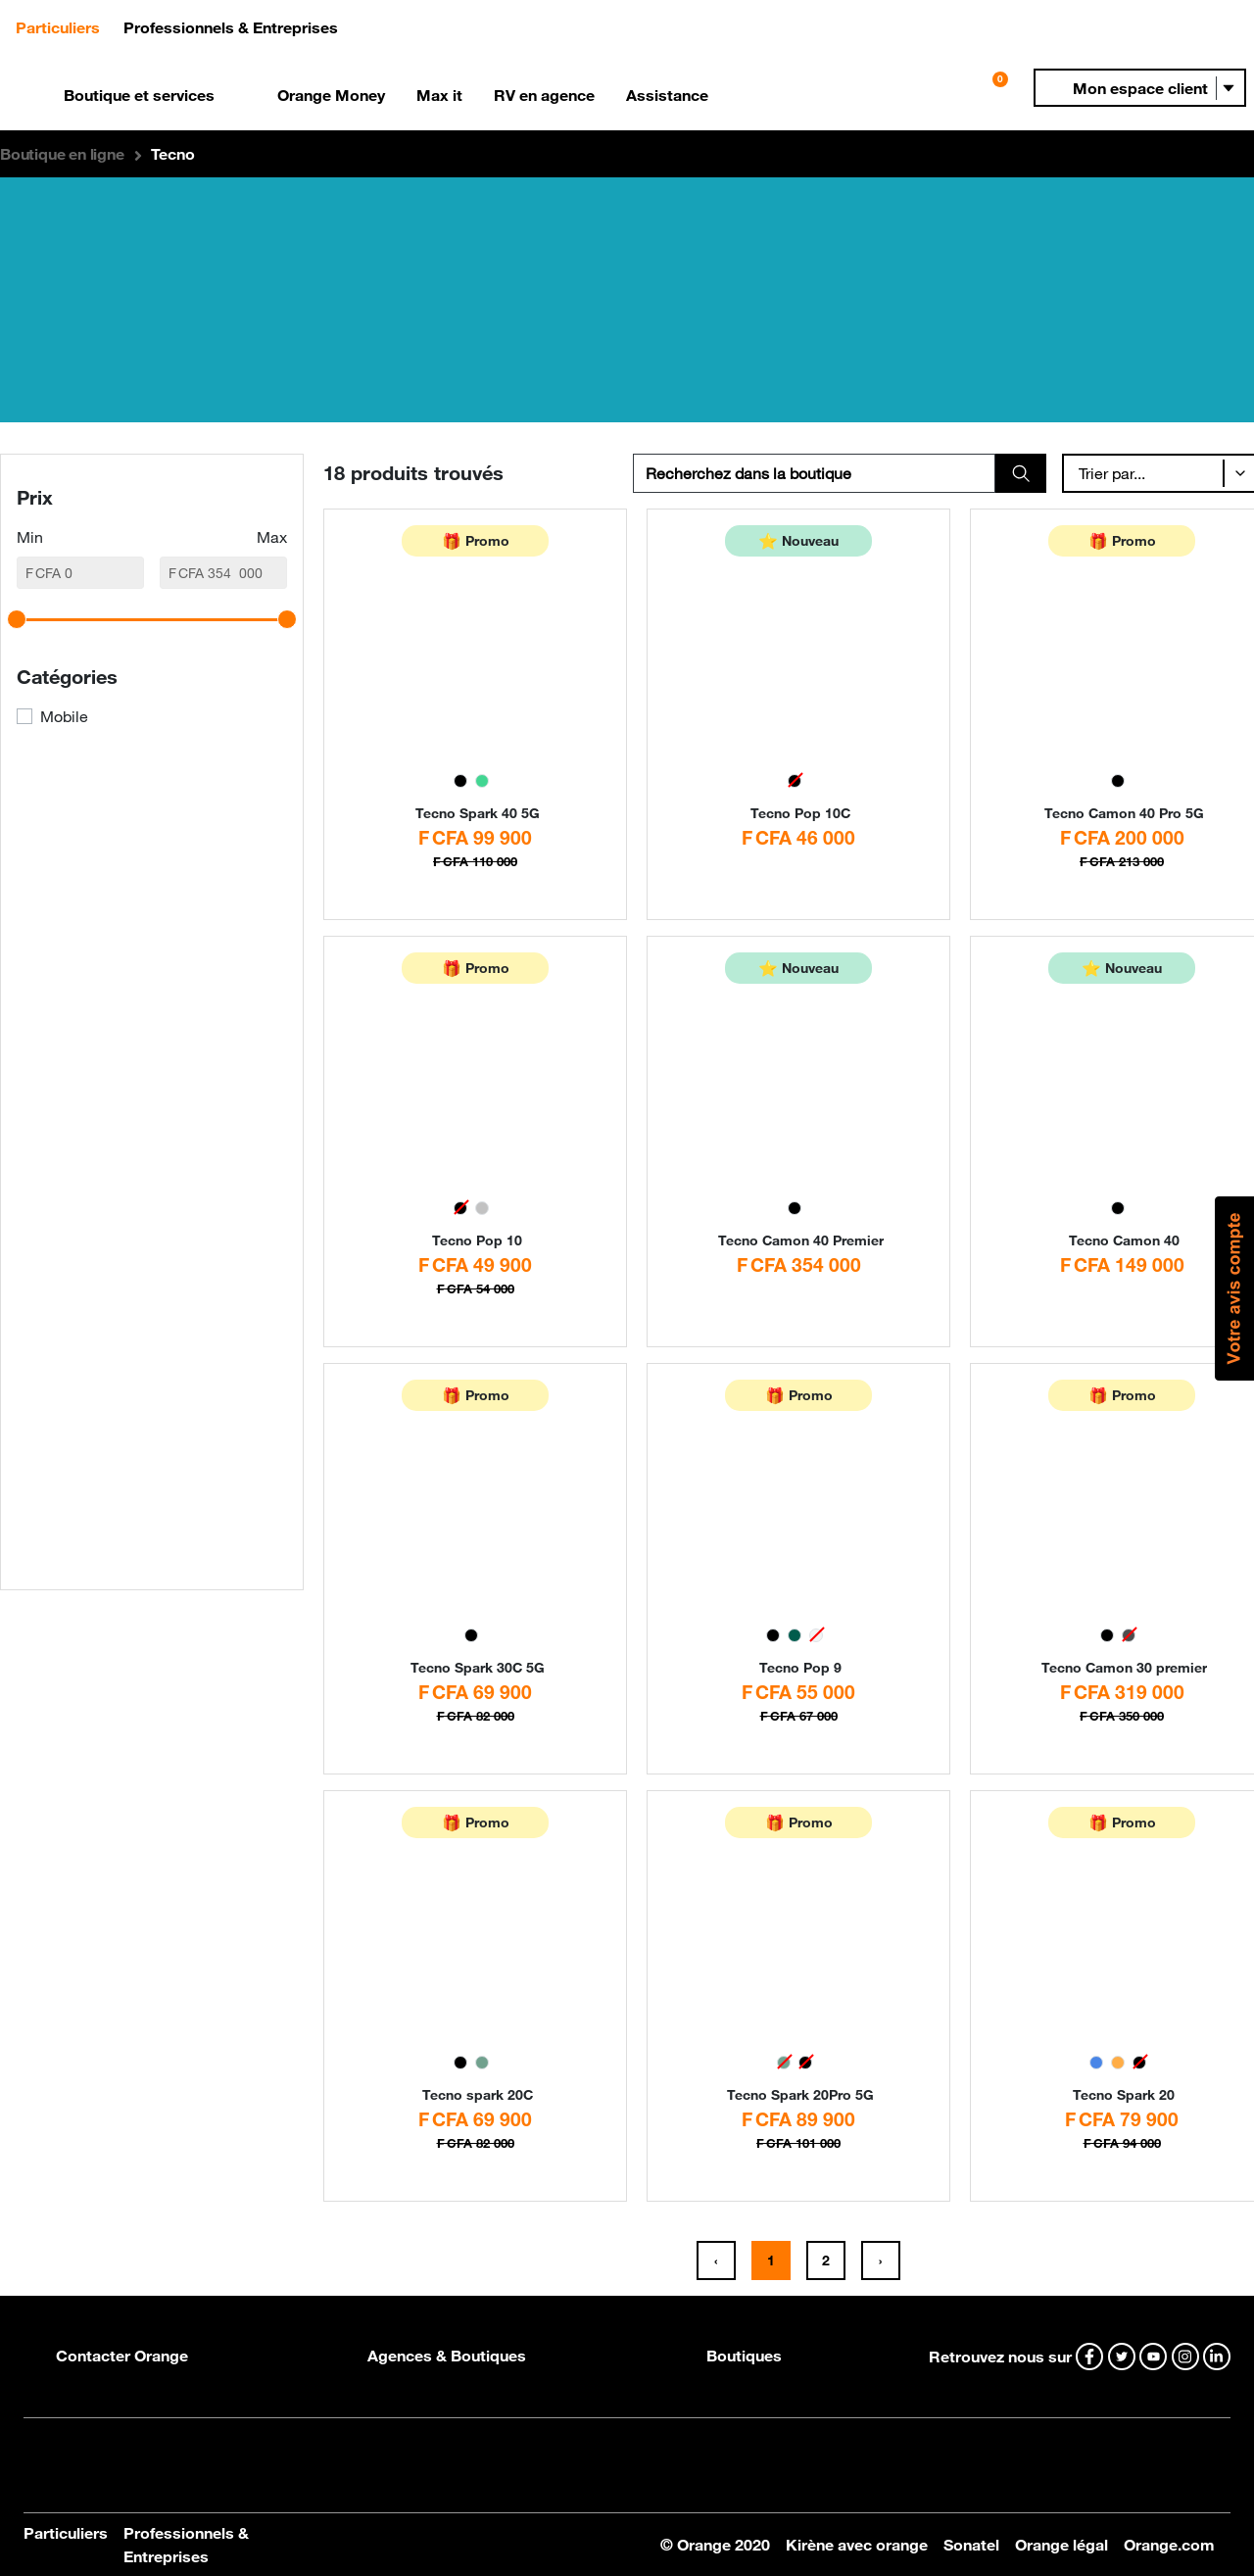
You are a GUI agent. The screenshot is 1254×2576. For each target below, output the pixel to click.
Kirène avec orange (857, 2544)
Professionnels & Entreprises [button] (230, 27)
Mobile (64, 716)
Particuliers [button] (66, 26)
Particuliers (66, 2533)
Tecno (172, 154)
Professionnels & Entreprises (186, 2544)
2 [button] (826, 2260)
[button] (1140, 88)
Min (30, 537)
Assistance (667, 95)
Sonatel (971, 2544)
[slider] (16, 619)
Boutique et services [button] (139, 95)
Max (272, 537)
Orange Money (331, 95)
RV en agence (544, 95)
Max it (439, 95)
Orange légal (1061, 2544)
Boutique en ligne (62, 154)
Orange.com (1169, 2544)
